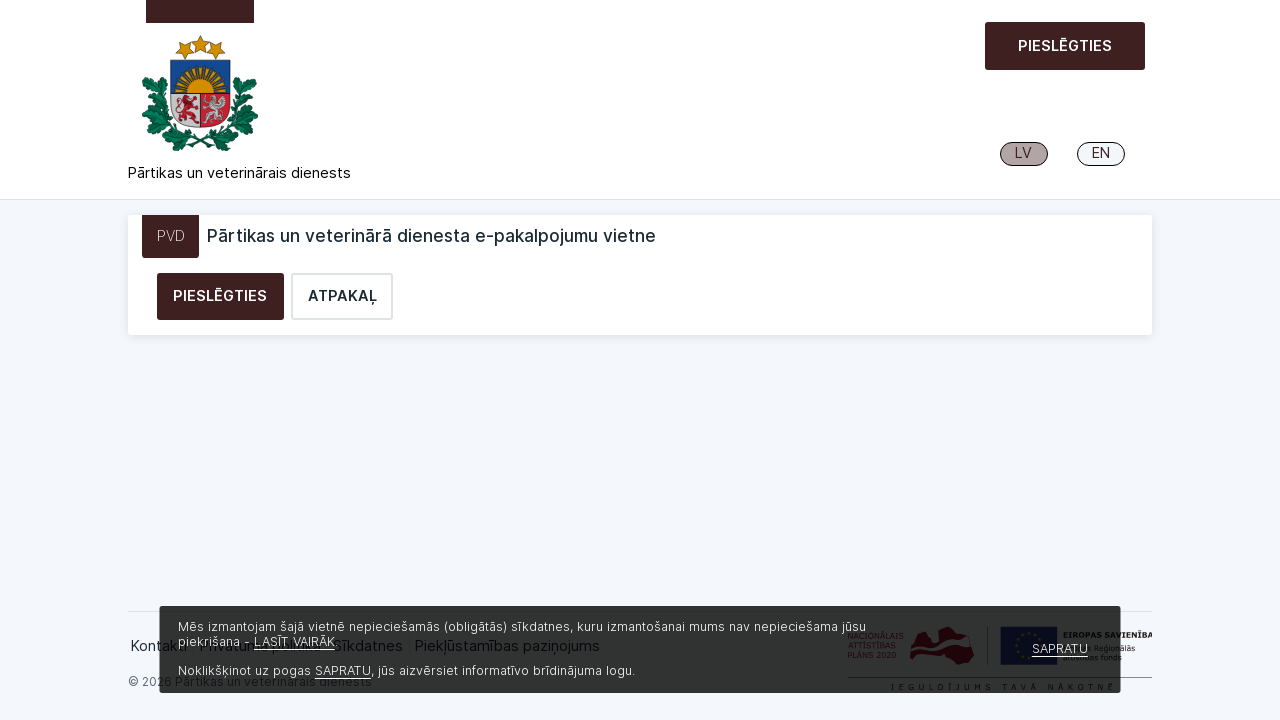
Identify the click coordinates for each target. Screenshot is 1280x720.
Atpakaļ (342, 296)
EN (1101, 153)
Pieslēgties (1065, 46)
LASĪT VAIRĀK (294, 641)
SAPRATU (343, 670)
